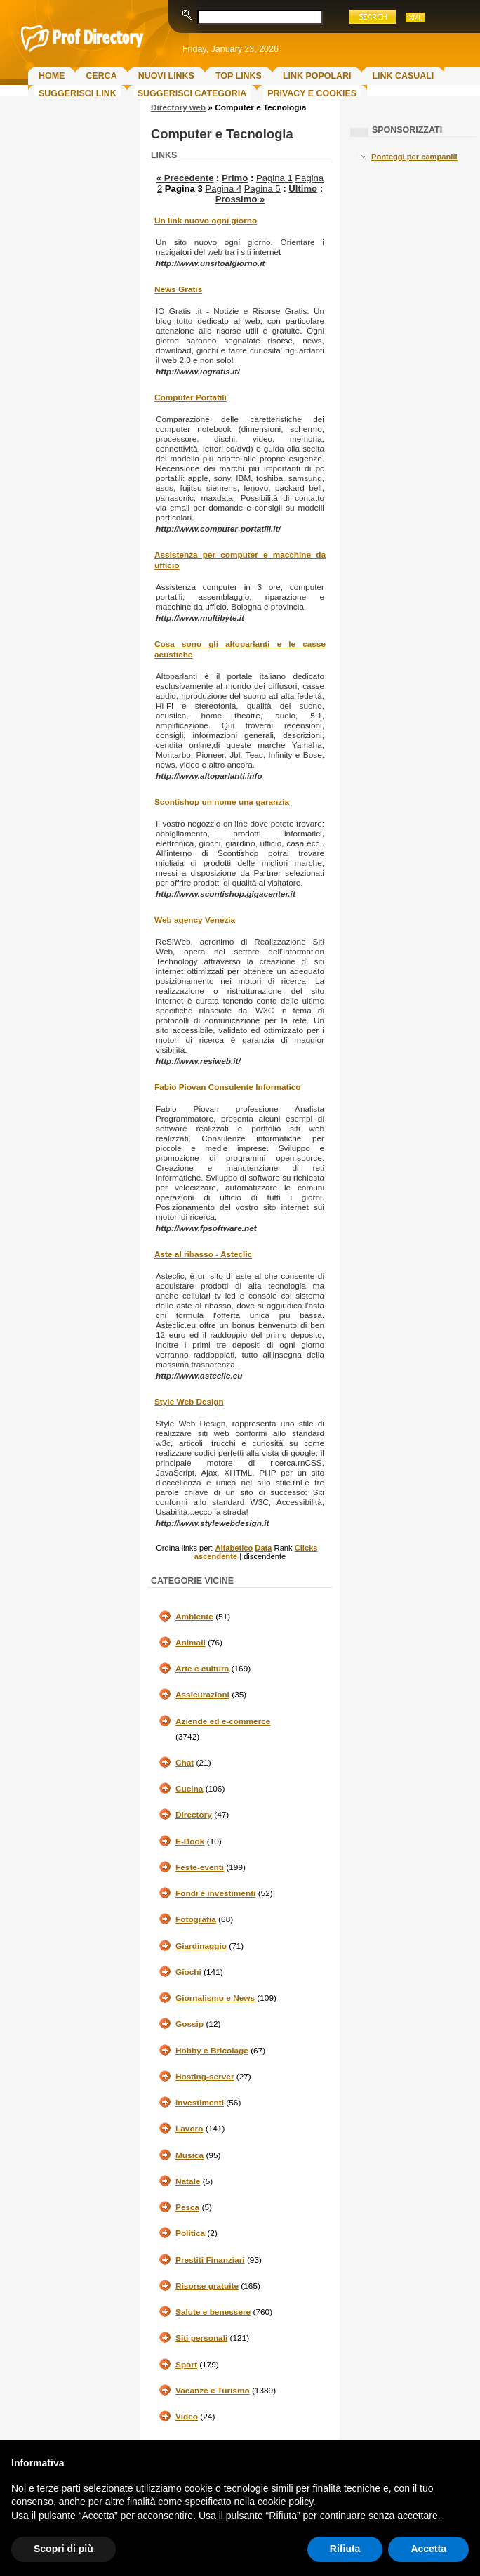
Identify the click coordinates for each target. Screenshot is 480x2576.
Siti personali (201, 2338)
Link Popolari (317, 76)
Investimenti (199, 2103)
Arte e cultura (202, 1669)
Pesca (187, 2207)
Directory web (178, 107)
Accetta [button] (428, 2548)
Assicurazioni (202, 1695)
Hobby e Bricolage (211, 2051)
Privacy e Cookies (311, 93)
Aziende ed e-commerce (222, 1721)
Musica (189, 2155)
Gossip (189, 2024)
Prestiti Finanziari (210, 2260)
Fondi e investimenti (215, 1893)
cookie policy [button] (285, 2501)
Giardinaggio (201, 1946)
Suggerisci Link (77, 93)
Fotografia (195, 1919)
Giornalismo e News (215, 1998)
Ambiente (194, 1617)
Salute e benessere (213, 2312)
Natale (188, 2181)
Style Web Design (189, 1402)
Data (263, 1548)
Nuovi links (166, 76)
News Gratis (178, 289)
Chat (184, 1763)
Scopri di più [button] (63, 2548)
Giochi (188, 1972)
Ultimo (302, 188)
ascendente (215, 1556)
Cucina (189, 1789)
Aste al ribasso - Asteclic (203, 1254)
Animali (190, 1643)
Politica (190, 2233)
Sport (186, 2365)
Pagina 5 (262, 188)
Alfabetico (234, 1548)
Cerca (101, 76)
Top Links (238, 76)
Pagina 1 (274, 178)
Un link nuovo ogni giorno (205, 220)
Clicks (306, 1548)
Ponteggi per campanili (414, 156)
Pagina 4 (223, 188)
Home (52, 76)
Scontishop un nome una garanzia (221, 802)
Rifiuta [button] (345, 2548)
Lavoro (189, 2129)
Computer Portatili (190, 397)
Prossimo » (240, 199)
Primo (235, 178)
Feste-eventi (199, 1867)
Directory (193, 1815)
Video (186, 2416)
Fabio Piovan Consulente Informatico (227, 1087)
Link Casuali (403, 76)
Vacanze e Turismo (212, 2391)
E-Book (189, 1841)
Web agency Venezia (194, 920)
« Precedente (185, 178)
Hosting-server (204, 2077)
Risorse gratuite (207, 2286)
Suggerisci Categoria (192, 93)
